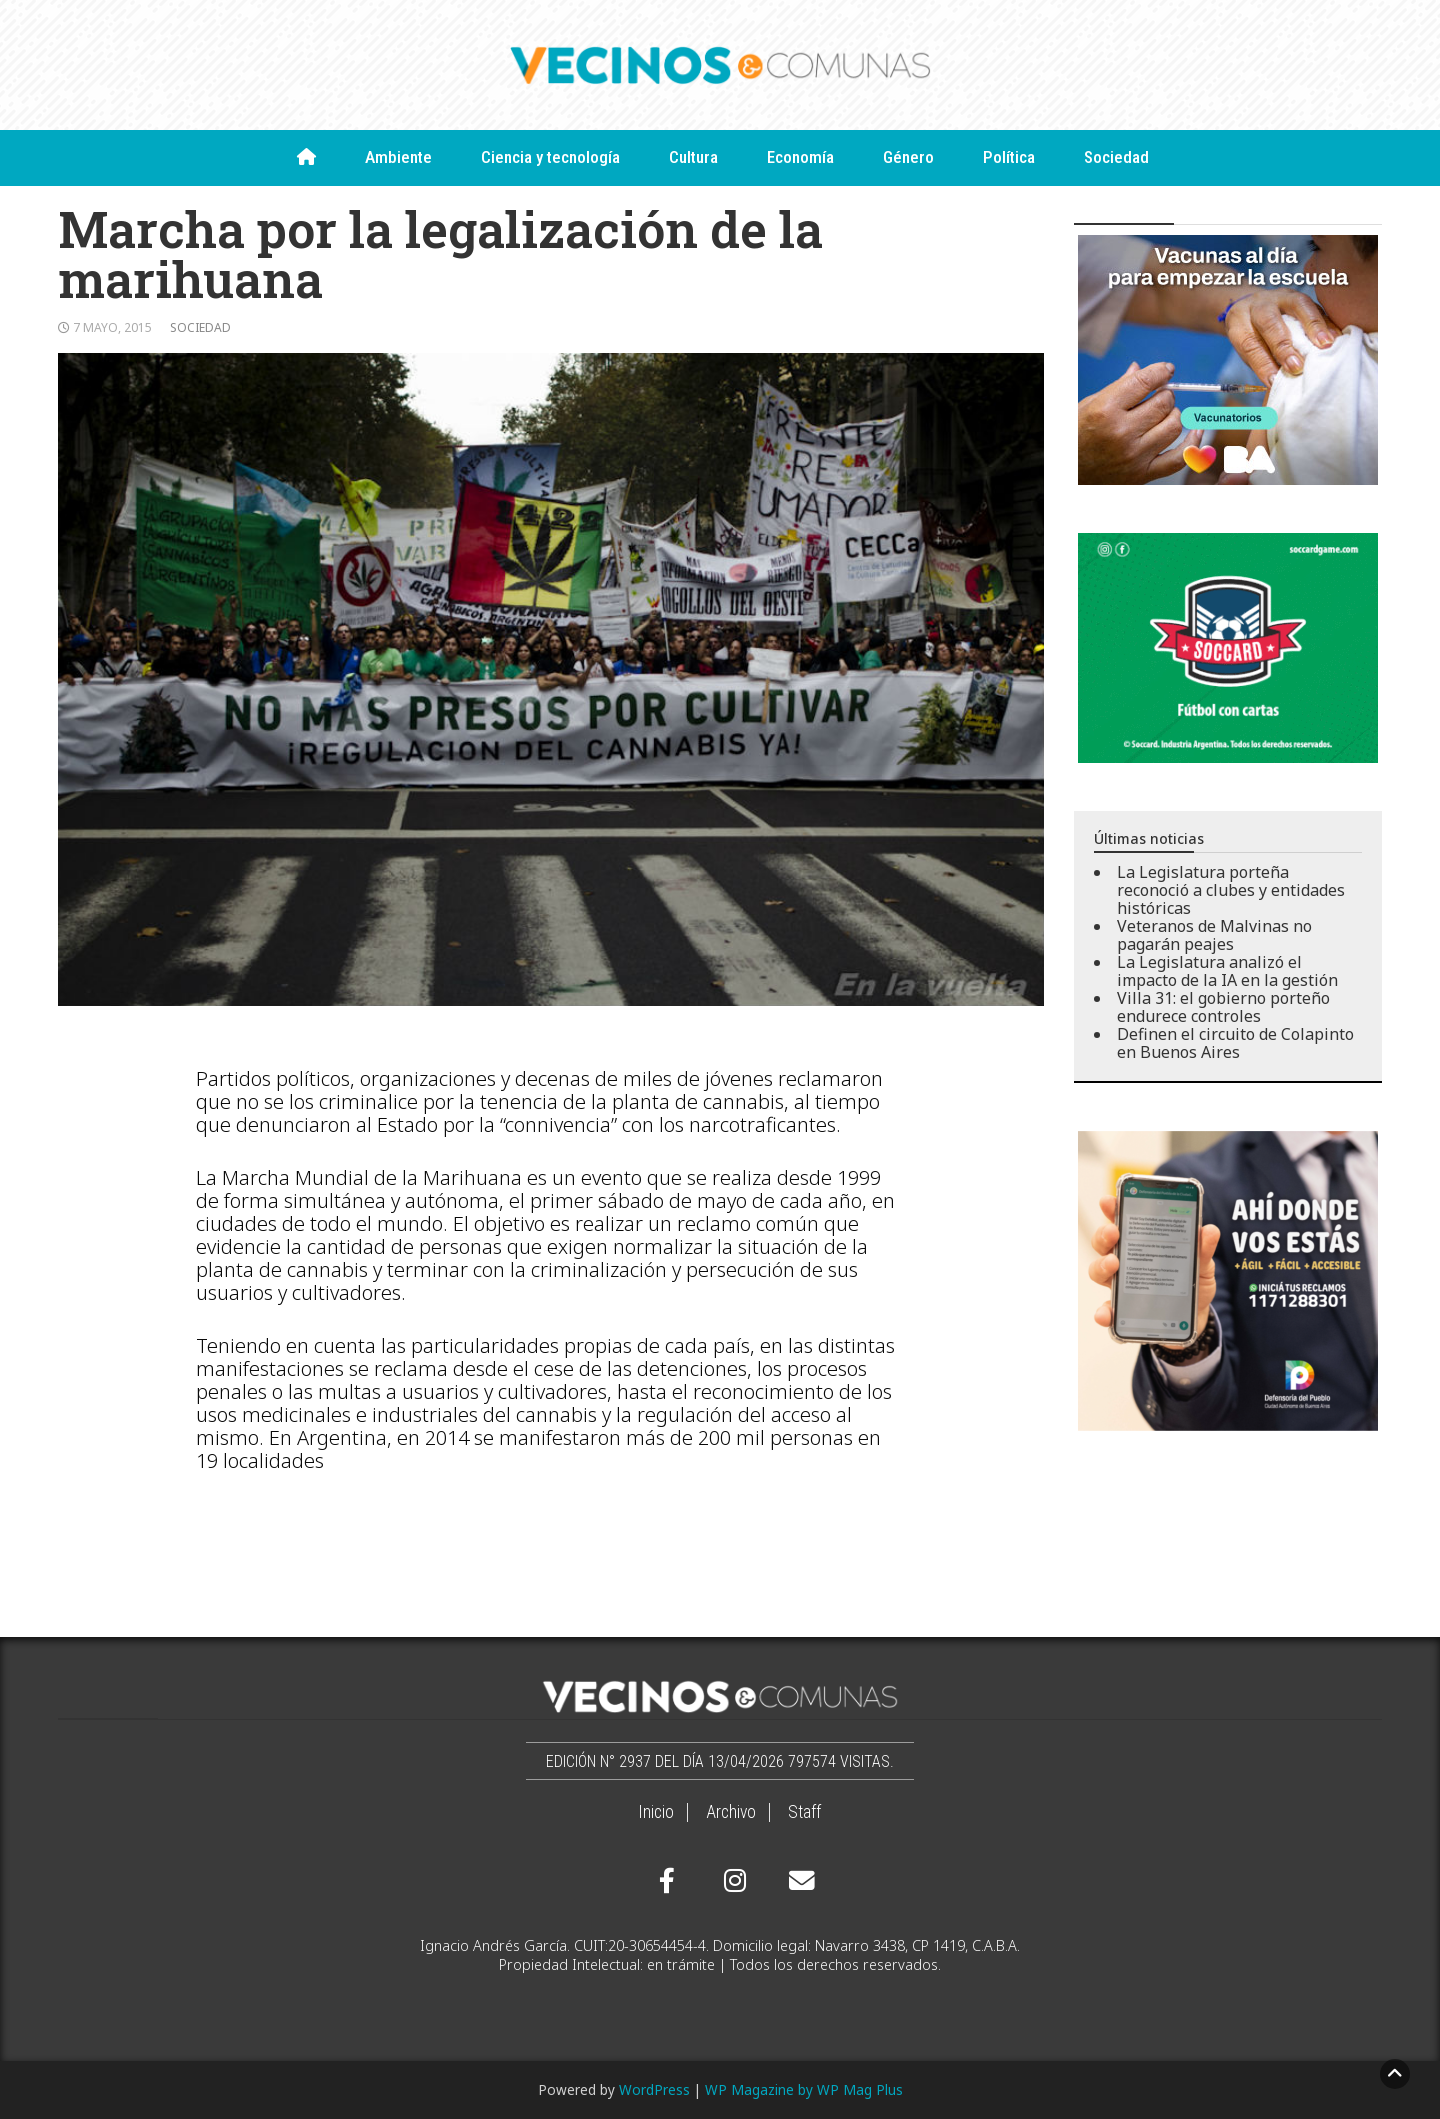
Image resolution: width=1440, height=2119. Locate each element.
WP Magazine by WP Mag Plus (804, 2089)
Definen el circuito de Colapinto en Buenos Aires (1235, 1043)
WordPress (654, 2089)
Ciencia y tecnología (550, 157)
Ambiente (398, 157)
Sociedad (1116, 157)
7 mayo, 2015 (112, 327)
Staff (804, 1812)
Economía (800, 157)
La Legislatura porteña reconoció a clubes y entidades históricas (1231, 890)
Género (908, 157)
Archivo (731, 1812)
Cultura (693, 157)
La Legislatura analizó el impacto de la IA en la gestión (1227, 971)
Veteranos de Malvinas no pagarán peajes (1214, 935)
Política (1009, 157)
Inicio (656, 1812)
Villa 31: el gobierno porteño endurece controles (1223, 1007)
